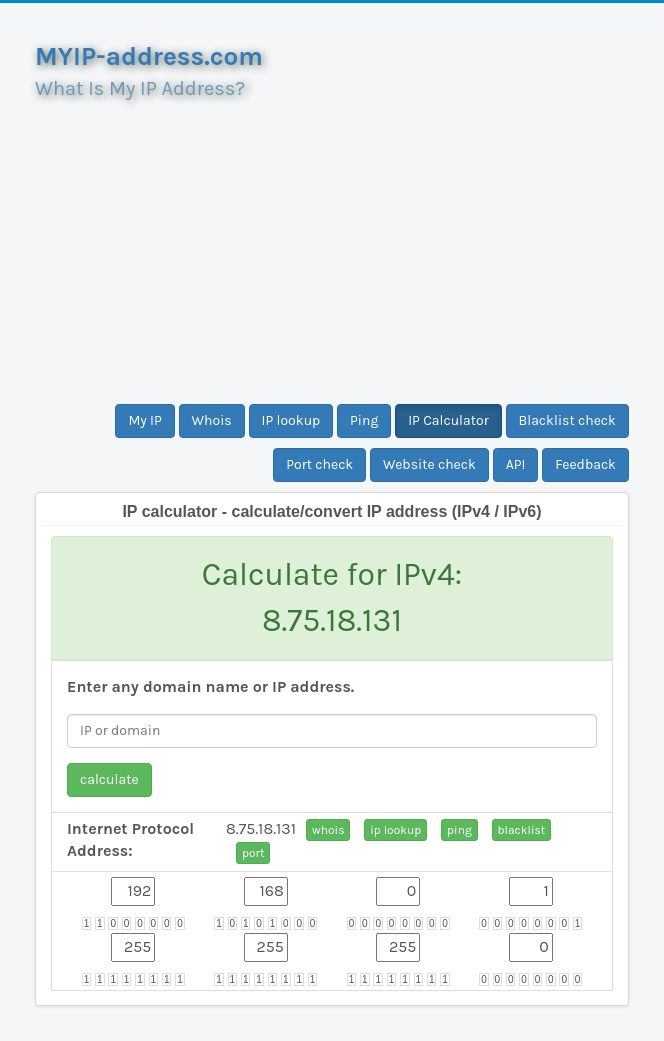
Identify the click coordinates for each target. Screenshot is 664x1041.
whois (328, 830)
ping (459, 830)
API (516, 464)
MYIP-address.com (149, 56)
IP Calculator (448, 420)
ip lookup (395, 830)
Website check (429, 464)
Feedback (585, 464)
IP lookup (291, 420)
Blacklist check (567, 420)
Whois (212, 420)
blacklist (522, 830)
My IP (144, 420)
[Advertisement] (332, 244)
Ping (364, 420)
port (253, 853)
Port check (319, 464)
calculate (109, 779)
